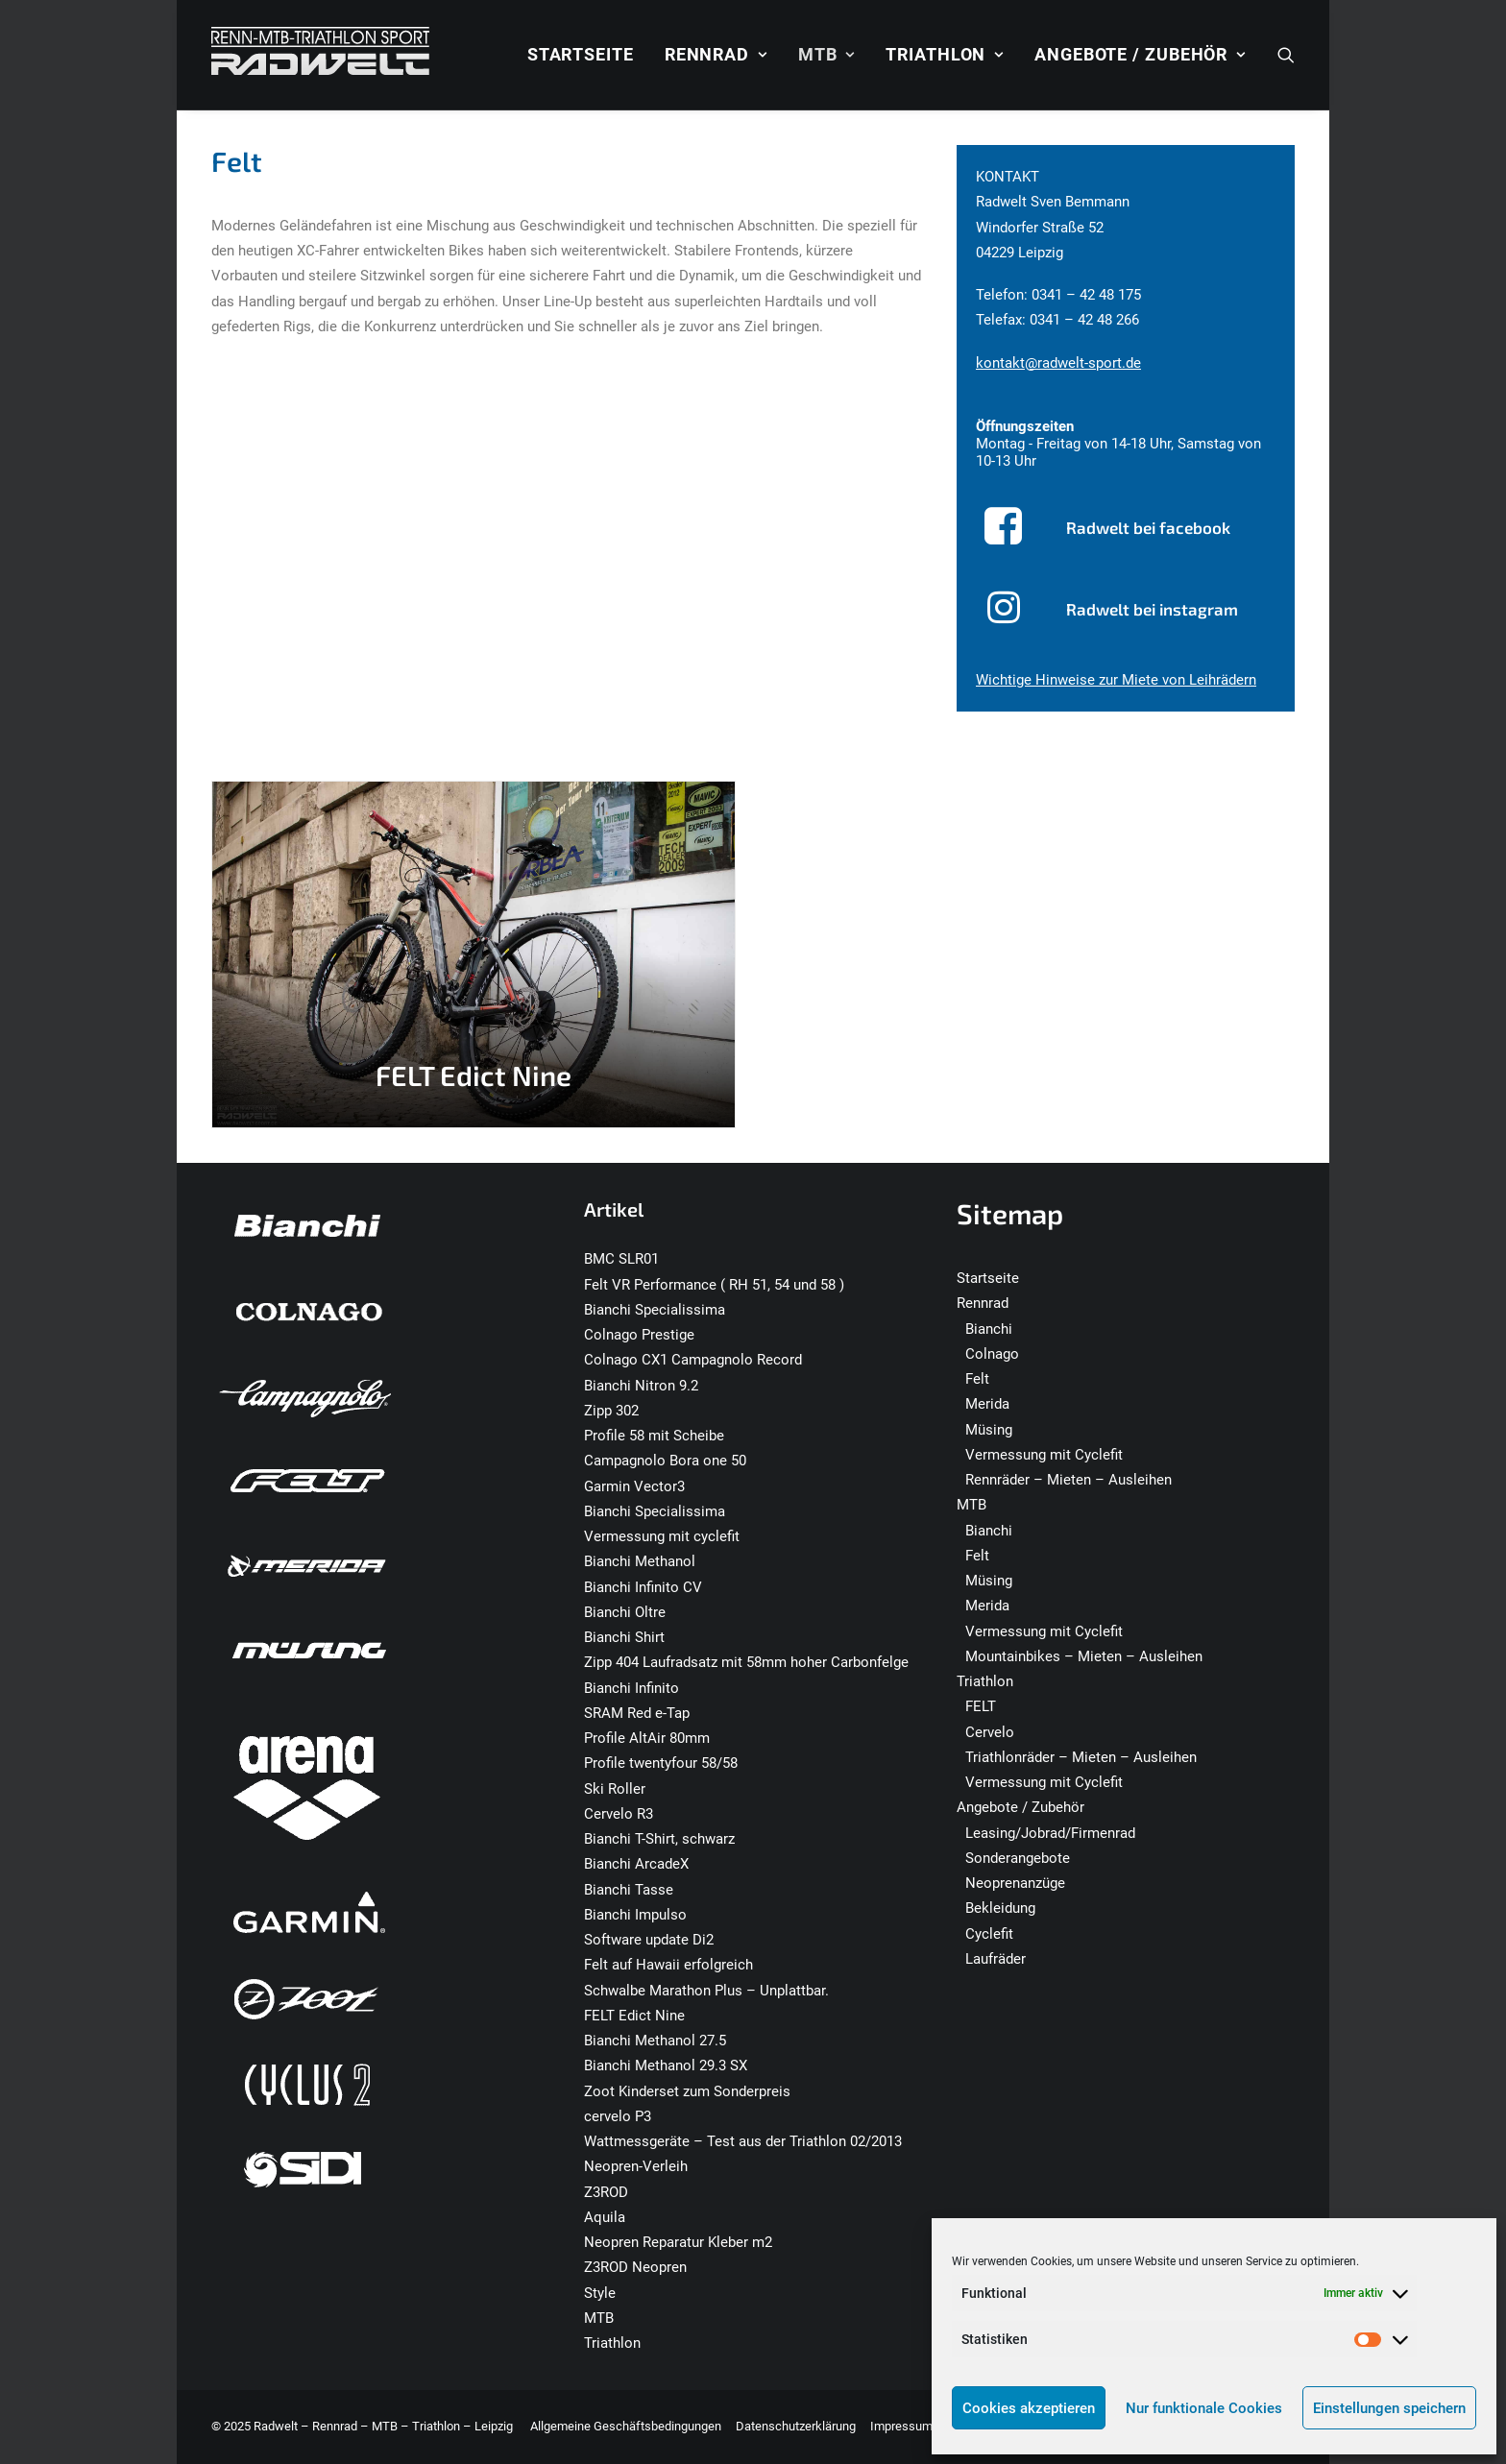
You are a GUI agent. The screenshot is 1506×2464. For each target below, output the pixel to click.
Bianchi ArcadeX (636, 1863)
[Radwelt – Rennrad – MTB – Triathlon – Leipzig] (320, 55)
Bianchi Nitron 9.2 (641, 1385)
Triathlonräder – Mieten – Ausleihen (1081, 1757)
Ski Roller (614, 1789)
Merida (987, 1404)
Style (600, 2293)
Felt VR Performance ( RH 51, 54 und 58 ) (714, 1284)
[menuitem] (580, 54)
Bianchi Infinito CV (643, 1587)
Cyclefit (989, 1934)
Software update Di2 (649, 1939)
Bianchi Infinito (631, 1688)
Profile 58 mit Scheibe (654, 1435)
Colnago (992, 1354)
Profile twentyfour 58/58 (661, 1763)
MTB (826, 54)
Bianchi (988, 1329)
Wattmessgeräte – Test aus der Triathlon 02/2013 (743, 2141)
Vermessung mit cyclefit (662, 1536)
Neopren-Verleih (636, 2166)
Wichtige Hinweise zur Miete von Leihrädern (1116, 679)
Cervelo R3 (618, 1814)
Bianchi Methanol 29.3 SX (665, 2065)
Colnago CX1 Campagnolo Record (693, 1359)
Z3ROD (606, 2192)
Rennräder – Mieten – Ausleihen (1068, 1479)
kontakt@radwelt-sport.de (1058, 363)
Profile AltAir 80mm (647, 1738)
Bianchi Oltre (625, 1612)
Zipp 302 (611, 1410)
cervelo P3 (617, 2116)
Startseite (580, 54)
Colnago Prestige (639, 1334)
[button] (1286, 54)
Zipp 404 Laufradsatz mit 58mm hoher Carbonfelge (746, 1662)
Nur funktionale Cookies (1204, 2408)
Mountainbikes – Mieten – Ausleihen (1083, 1656)
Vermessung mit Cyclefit (1044, 1454)
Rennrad (716, 54)
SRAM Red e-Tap (637, 1713)
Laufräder (995, 1959)
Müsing (988, 1429)
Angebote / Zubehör (1140, 54)
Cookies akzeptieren (1028, 2408)
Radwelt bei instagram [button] (1152, 608)
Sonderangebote (1017, 1858)
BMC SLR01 (621, 1259)
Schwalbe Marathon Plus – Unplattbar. (706, 1990)
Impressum (901, 2426)
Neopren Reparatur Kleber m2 (678, 2242)
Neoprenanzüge (1015, 1883)
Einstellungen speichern (1389, 2408)
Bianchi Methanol (639, 1561)
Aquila (604, 2217)
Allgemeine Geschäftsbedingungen (625, 2426)
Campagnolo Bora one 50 (665, 1460)
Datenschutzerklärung (796, 2426)
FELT (980, 1706)
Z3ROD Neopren (635, 2267)
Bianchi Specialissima (654, 1309)
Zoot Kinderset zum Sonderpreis (687, 2091)
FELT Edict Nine (634, 2015)
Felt (977, 1379)
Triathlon (945, 54)
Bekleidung (1000, 1908)
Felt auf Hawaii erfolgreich (668, 1964)
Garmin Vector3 (634, 1486)
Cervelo (989, 1732)
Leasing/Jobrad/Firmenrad (1050, 1833)
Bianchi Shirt (624, 1637)
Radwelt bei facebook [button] (1148, 527)
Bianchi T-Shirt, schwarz (659, 1839)
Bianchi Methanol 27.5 (655, 2040)
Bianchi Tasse (628, 1889)
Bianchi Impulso (635, 1914)
